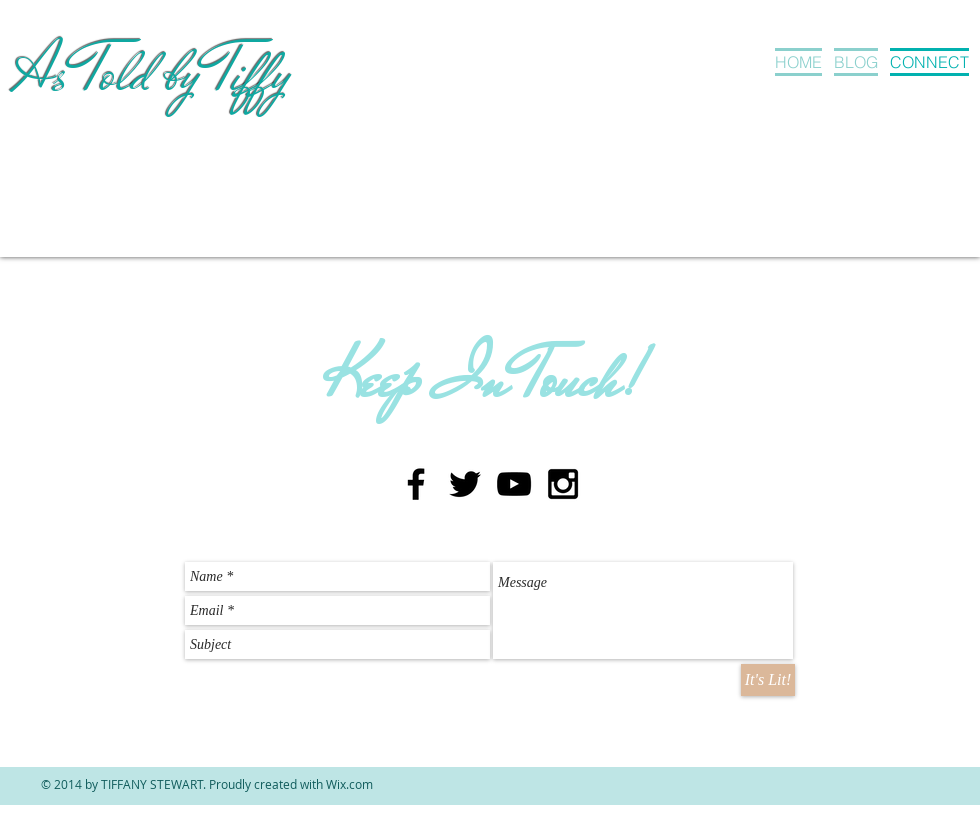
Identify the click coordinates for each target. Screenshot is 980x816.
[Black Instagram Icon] (563, 484)
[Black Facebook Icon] (416, 484)
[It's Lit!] (768, 680)
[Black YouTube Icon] (514, 484)
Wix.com (349, 784)
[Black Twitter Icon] (465, 484)
